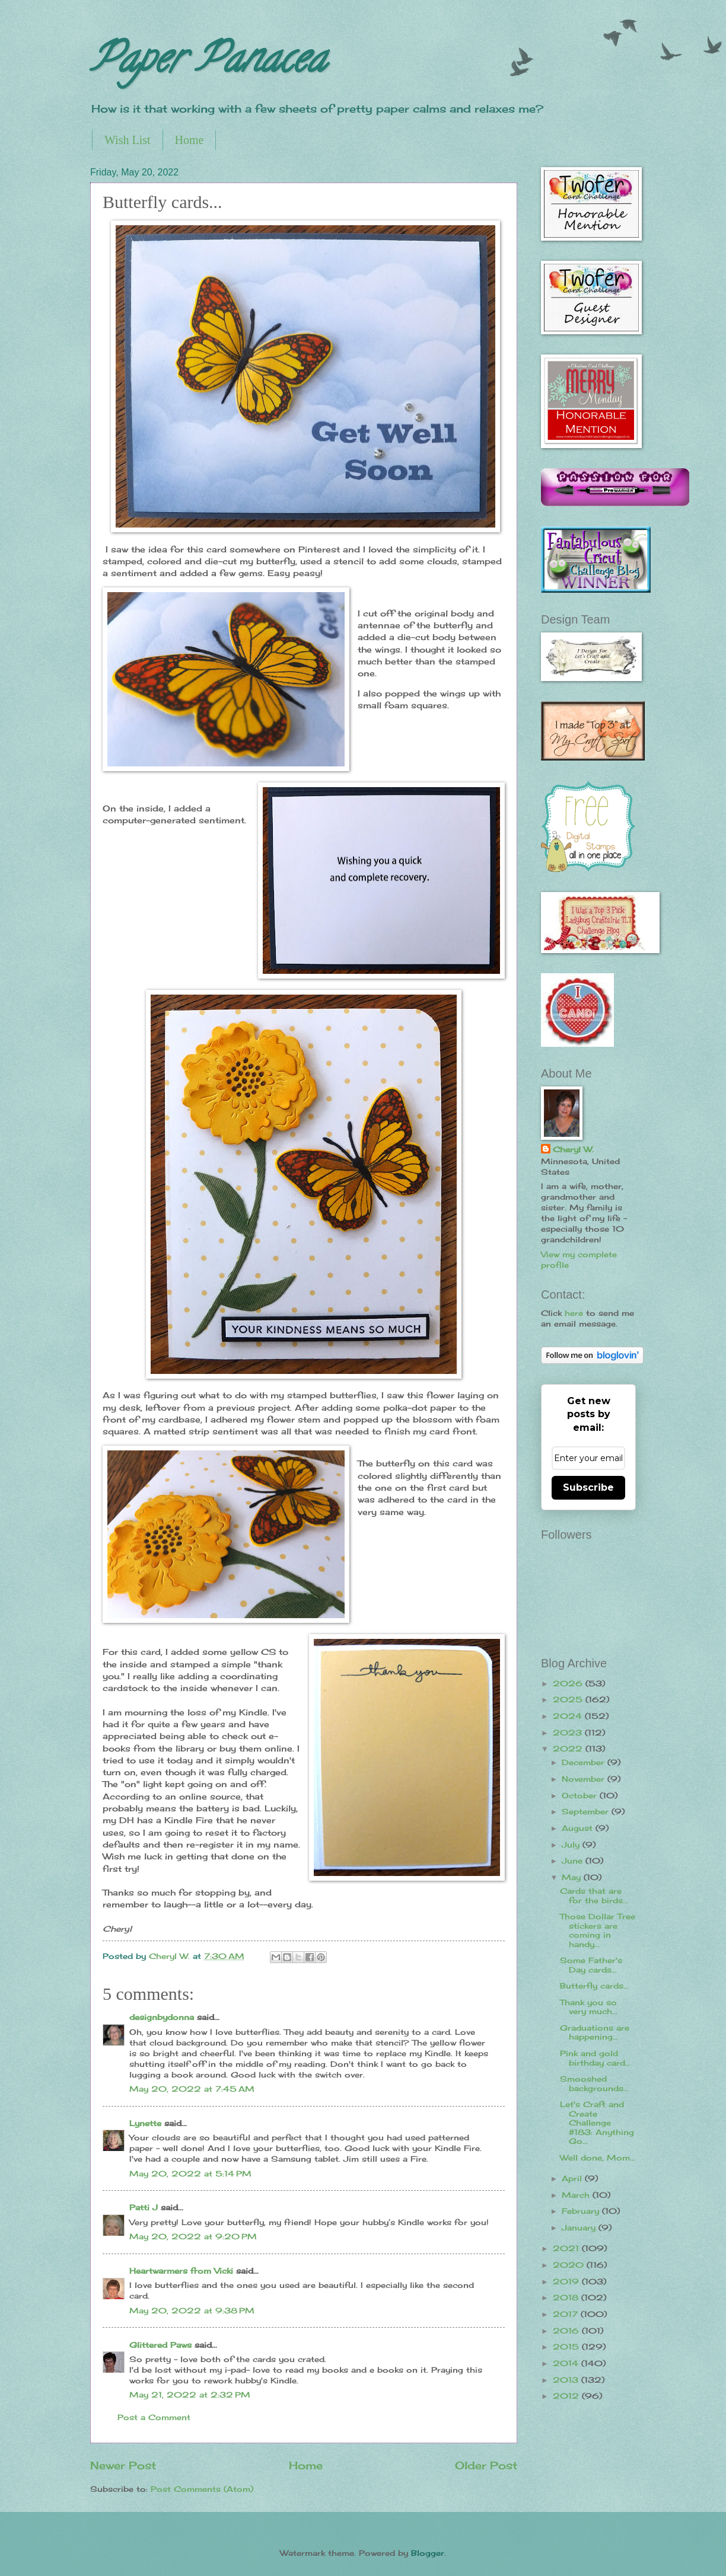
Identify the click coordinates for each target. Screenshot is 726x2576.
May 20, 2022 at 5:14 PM (190, 2173)
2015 (567, 2346)
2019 (567, 2281)
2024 (569, 1716)
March (577, 2195)
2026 (569, 1683)
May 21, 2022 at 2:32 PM (189, 2394)
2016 (567, 2330)
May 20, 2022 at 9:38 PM (191, 2310)
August (579, 1828)
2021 (567, 2248)
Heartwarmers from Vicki (181, 2270)
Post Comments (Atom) (202, 2489)
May (573, 1877)
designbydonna (161, 2017)
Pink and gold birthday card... (595, 2057)
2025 (569, 1699)
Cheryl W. (573, 1149)
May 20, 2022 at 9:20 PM (193, 2236)
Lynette (145, 2123)
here (574, 1313)
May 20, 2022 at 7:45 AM (191, 2089)
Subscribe (588, 1487)
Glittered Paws (160, 2345)
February (582, 2211)
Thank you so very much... (588, 2006)
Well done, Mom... (597, 2157)
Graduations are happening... (594, 2032)
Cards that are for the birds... (594, 1895)
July (572, 1844)
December (584, 1762)
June (573, 1860)
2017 (567, 2314)
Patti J (143, 2207)
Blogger (427, 2553)
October (581, 1795)
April (573, 2178)
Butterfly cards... (594, 1985)
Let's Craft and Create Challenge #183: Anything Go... (597, 2122)
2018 (567, 2297)
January (580, 2227)
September (587, 1811)
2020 (570, 2265)
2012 (567, 2396)
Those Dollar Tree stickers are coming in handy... (597, 1930)
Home (189, 139)
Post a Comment (153, 2417)
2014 (567, 2363)
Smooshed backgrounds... (594, 2083)
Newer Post (123, 2465)
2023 (569, 1732)
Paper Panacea (208, 63)
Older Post (486, 2465)
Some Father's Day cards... (591, 1964)
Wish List (127, 139)
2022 (569, 1748)
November (584, 1779)
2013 (567, 2380)
